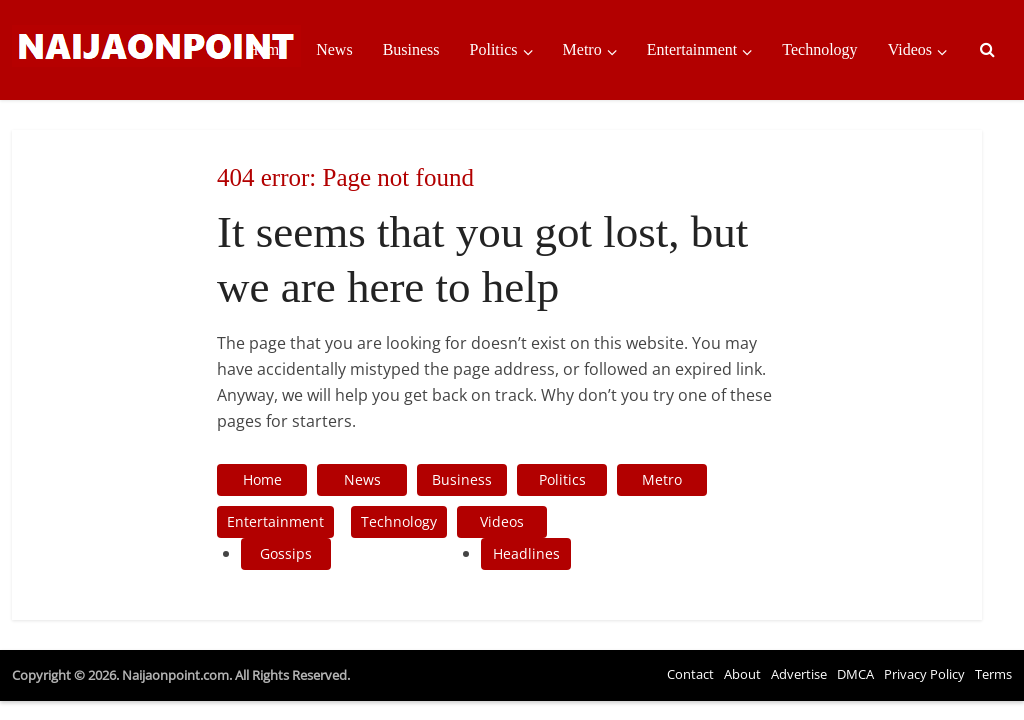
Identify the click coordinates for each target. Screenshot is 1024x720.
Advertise (799, 674)
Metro (582, 49)
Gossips (286, 553)
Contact (690, 674)
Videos (910, 49)
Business (411, 49)
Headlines (526, 553)
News (334, 49)
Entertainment (692, 49)
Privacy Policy (924, 674)
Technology (819, 49)
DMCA (855, 674)
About (742, 674)
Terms (993, 674)
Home (266, 49)
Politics (494, 49)
